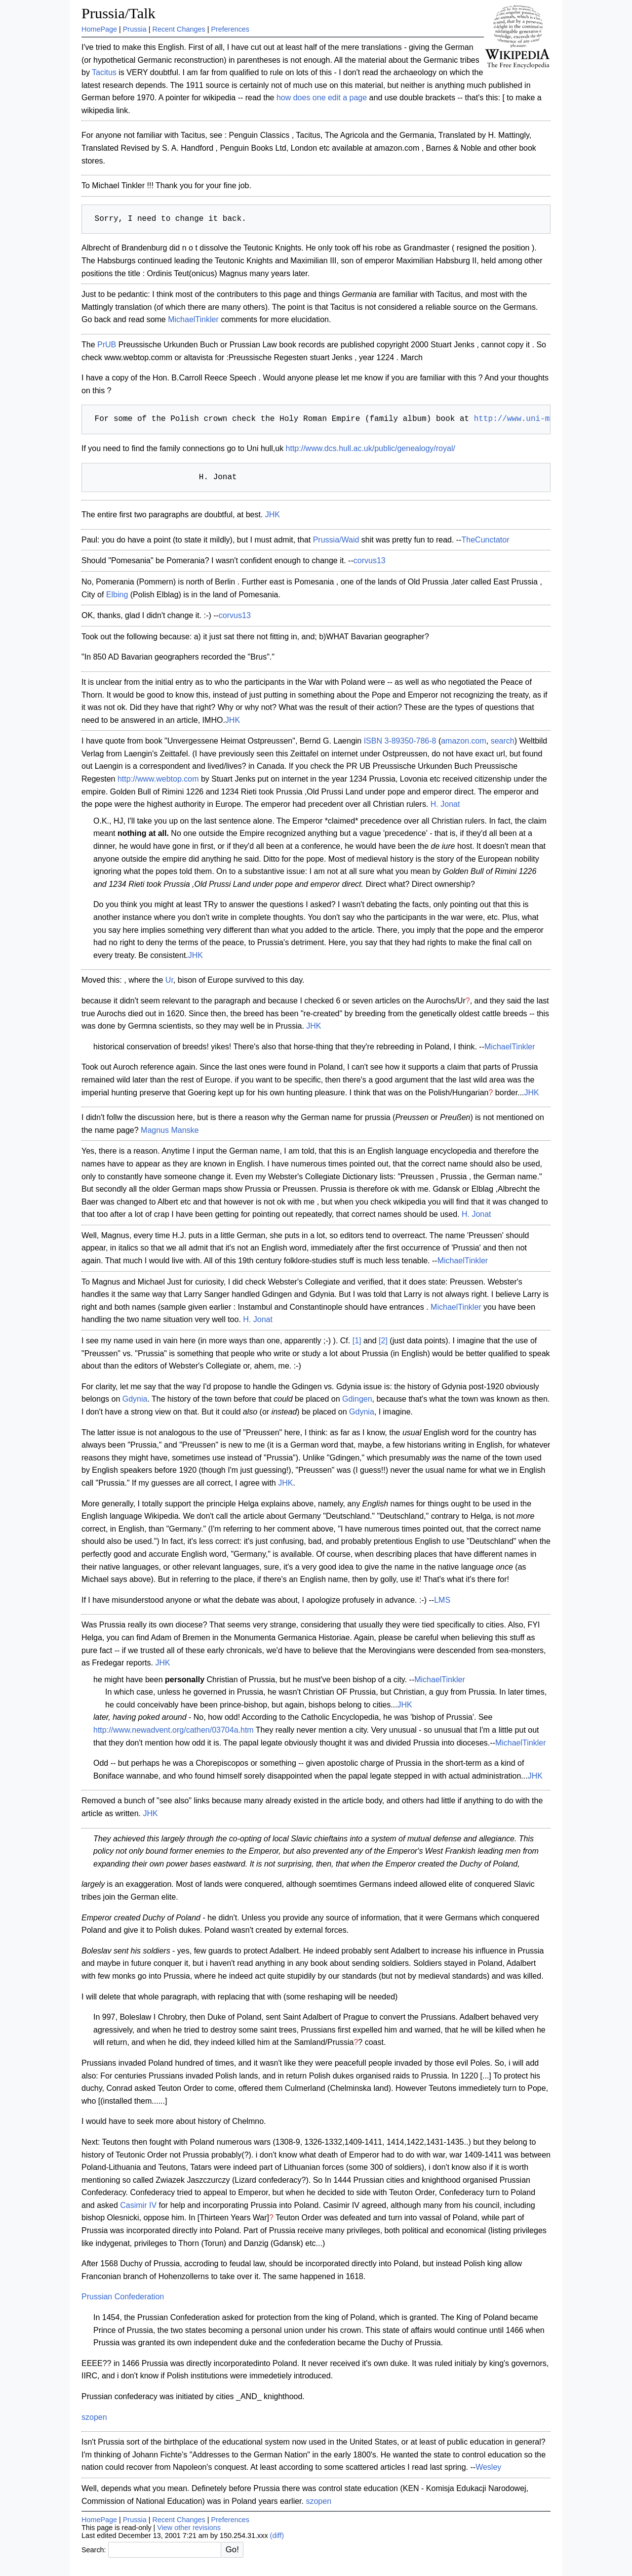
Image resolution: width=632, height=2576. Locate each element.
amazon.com (463, 741)
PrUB (106, 344)
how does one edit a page (321, 97)
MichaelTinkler (193, 319)
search (502, 741)
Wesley (488, 2467)
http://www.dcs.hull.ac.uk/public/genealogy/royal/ (370, 448)
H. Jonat (445, 804)
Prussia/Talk (118, 13)
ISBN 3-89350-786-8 (400, 741)
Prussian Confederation (122, 2296)
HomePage (99, 29)
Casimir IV (138, 2205)
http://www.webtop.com (158, 779)
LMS (442, 1600)
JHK (272, 514)
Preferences (230, 29)
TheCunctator (486, 540)
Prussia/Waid (336, 540)
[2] (383, 1340)
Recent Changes (179, 29)
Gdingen (357, 1399)
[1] (357, 1340)
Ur (169, 980)
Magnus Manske (169, 1130)
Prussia (135, 29)
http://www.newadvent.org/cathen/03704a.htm (173, 1730)
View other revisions (189, 2528)
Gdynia (135, 1399)
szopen (94, 2417)
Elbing (117, 594)
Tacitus (104, 72)
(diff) (277, 2535)
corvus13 (370, 560)
